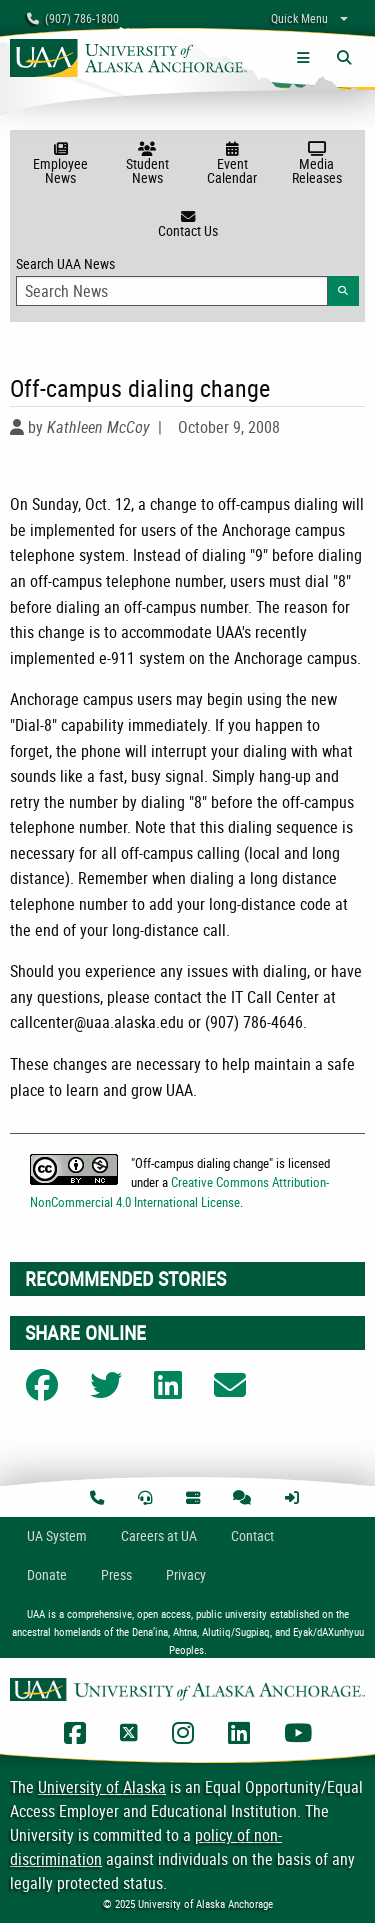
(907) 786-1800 (73, 18)
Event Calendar (232, 164)
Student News (147, 164)
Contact (252, 1535)
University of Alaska (102, 1787)
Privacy (186, 1574)
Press (116, 1574)
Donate (47, 1574)
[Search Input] (172, 291)
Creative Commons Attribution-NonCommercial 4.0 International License (179, 1191)
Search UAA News (187, 280)
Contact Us (187, 225)
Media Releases (316, 164)
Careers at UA (159, 1535)
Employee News (60, 164)
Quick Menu (299, 18)
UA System (57, 1535)
